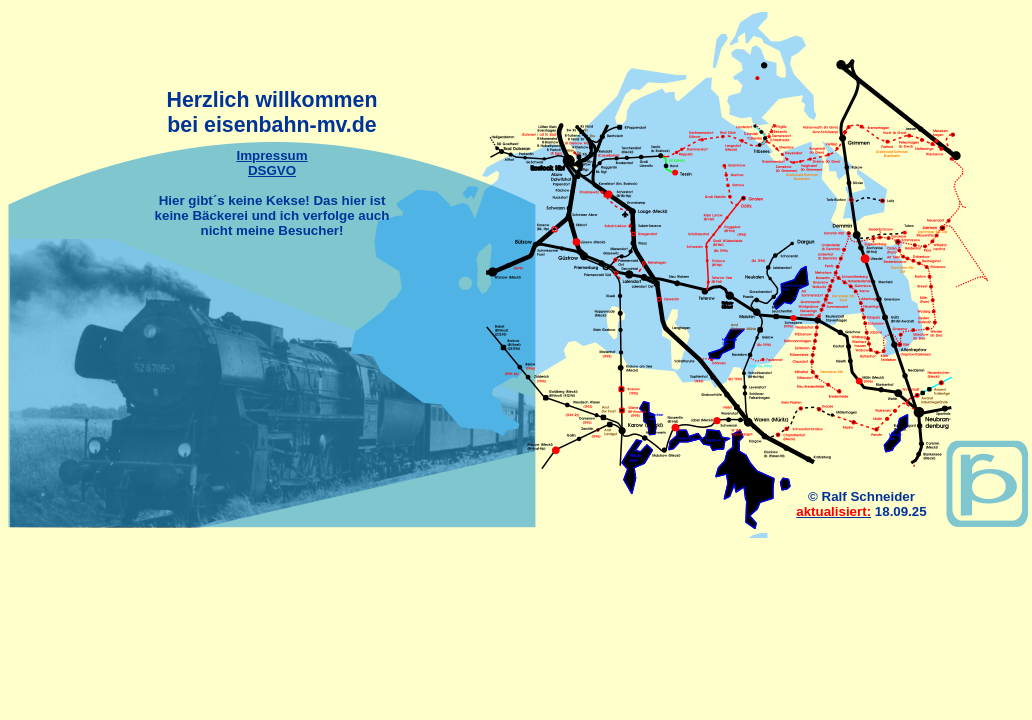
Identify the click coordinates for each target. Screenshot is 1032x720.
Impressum (271, 155)
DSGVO (272, 170)
